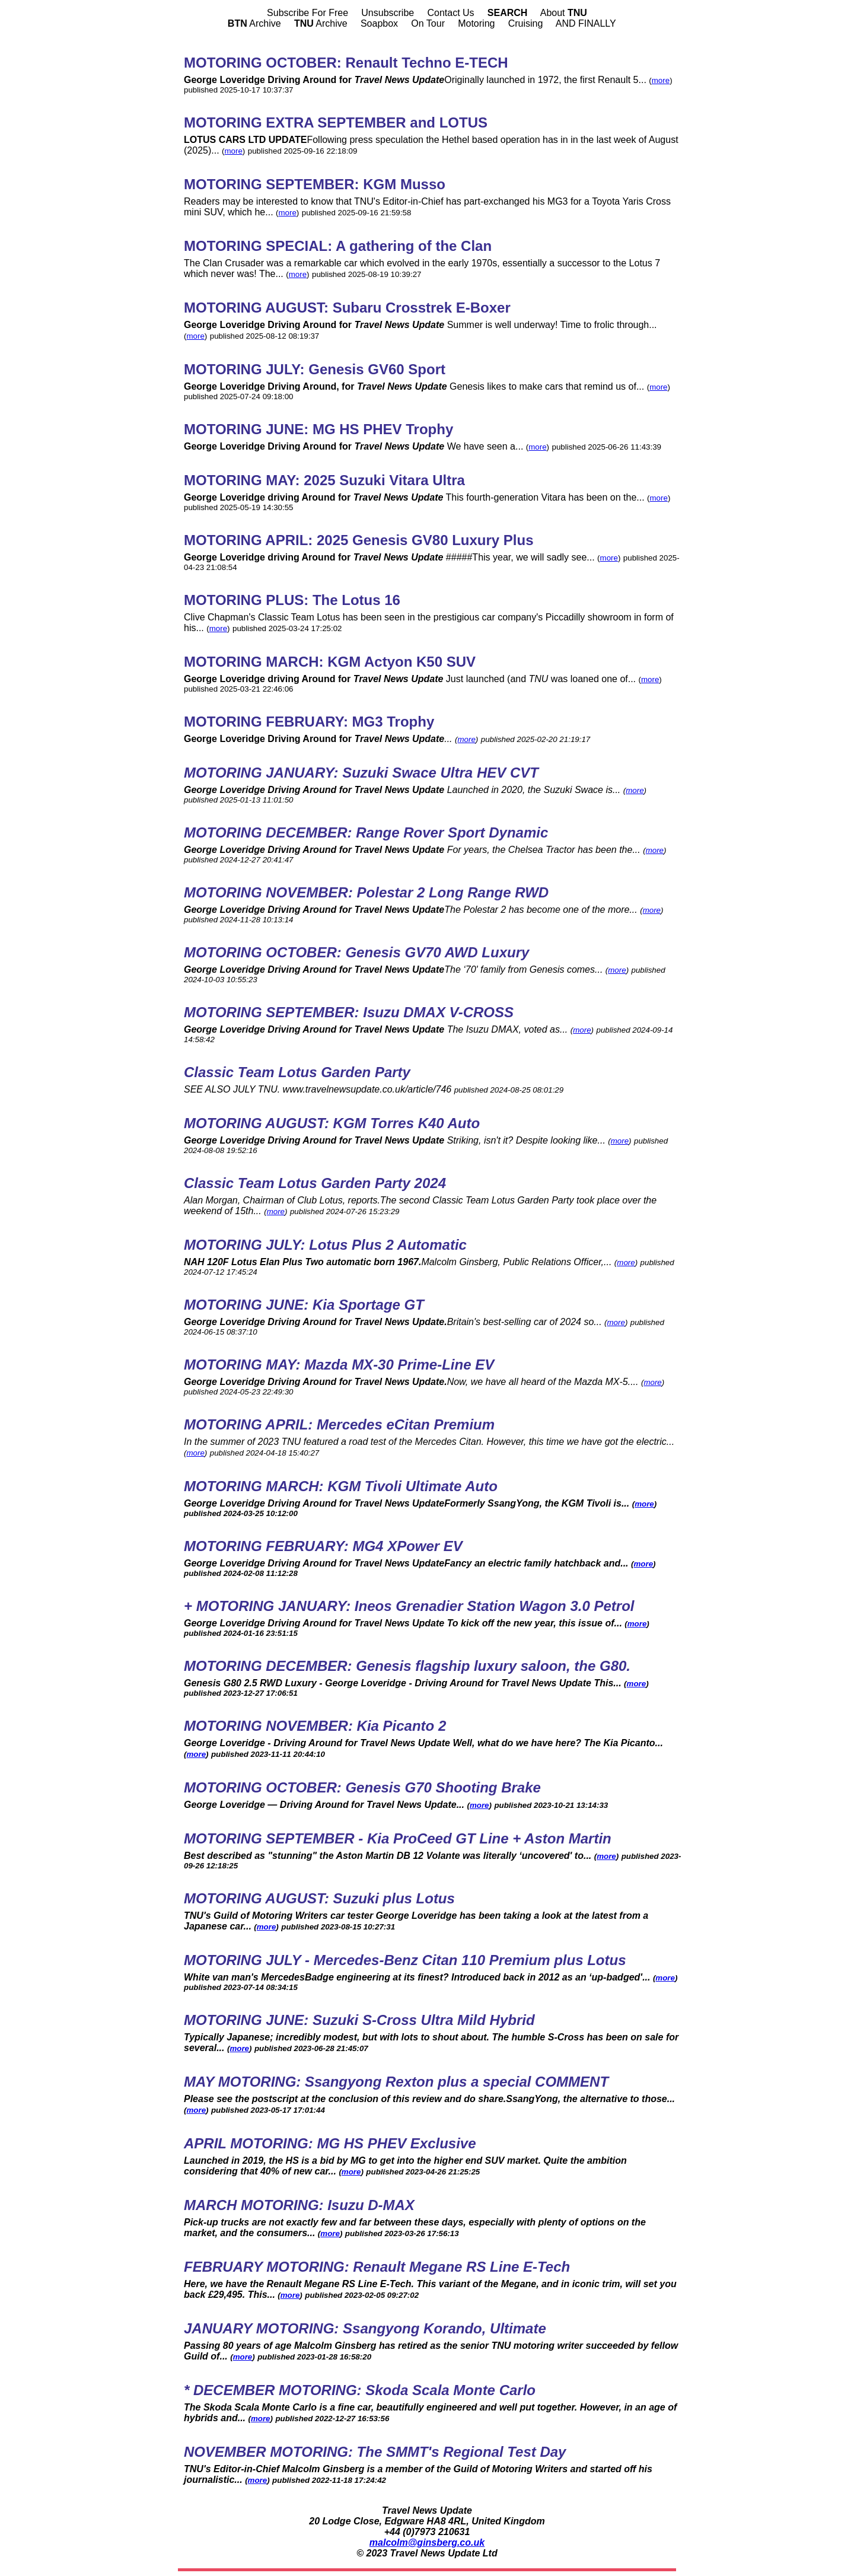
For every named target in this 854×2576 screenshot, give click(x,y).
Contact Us (450, 13)
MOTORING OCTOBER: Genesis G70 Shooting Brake (362, 1787)
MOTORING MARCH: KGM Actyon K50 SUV (330, 662)
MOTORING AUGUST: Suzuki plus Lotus (319, 1898)
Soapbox (379, 23)
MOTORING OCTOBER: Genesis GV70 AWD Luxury (356, 952)
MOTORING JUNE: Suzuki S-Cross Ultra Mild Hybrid (359, 2020)
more (661, 80)
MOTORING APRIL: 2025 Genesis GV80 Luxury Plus (359, 540)
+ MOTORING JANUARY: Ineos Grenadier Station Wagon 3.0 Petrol (409, 1606)
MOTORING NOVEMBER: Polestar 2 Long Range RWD (366, 892)
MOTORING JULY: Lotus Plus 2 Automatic (325, 1245)
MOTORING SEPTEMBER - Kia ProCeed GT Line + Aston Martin (397, 1838)
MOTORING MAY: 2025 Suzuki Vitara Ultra (324, 480)
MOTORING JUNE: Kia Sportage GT (304, 1305)
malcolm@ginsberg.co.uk (427, 2542)
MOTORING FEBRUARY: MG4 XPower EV (323, 1546)
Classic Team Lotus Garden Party (297, 1072)
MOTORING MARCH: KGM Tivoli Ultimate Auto (341, 1486)
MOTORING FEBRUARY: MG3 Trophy (309, 722)
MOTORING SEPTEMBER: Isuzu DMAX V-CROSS (349, 1012)
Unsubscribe (387, 13)
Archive (254, 23)
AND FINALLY (586, 23)
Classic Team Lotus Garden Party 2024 (315, 1183)
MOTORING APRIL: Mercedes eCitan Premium (339, 1424)
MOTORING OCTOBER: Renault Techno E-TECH (346, 63)
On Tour (428, 23)
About (563, 13)
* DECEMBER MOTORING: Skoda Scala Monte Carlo (360, 2390)
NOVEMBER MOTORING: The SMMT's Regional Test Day (375, 2452)
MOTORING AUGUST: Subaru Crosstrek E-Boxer (347, 308)
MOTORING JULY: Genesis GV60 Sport (314, 369)
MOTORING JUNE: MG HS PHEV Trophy (318, 429)
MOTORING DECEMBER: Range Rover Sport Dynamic (366, 832)
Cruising (525, 23)
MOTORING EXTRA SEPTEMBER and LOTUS (335, 122)
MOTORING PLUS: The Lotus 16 (292, 600)
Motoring (476, 23)
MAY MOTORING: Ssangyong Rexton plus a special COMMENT (396, 2082)
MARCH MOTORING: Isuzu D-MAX (299, 2205)
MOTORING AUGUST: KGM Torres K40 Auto (332, 1123)
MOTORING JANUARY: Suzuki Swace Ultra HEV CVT (361, 773)
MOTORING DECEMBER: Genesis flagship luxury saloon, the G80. (407, 1666)
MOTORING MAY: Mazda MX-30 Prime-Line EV (339, 1365)
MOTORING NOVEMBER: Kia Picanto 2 (315, 1726)
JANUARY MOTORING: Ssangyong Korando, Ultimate (365, 2328)
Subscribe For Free (307, 13)
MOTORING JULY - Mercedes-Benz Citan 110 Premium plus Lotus (405, 1960)
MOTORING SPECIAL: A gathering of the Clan (338, 246)
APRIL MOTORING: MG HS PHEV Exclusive (330, 2143)
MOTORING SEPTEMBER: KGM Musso (314, 184)
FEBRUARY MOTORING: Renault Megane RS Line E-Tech (377, 2267)
